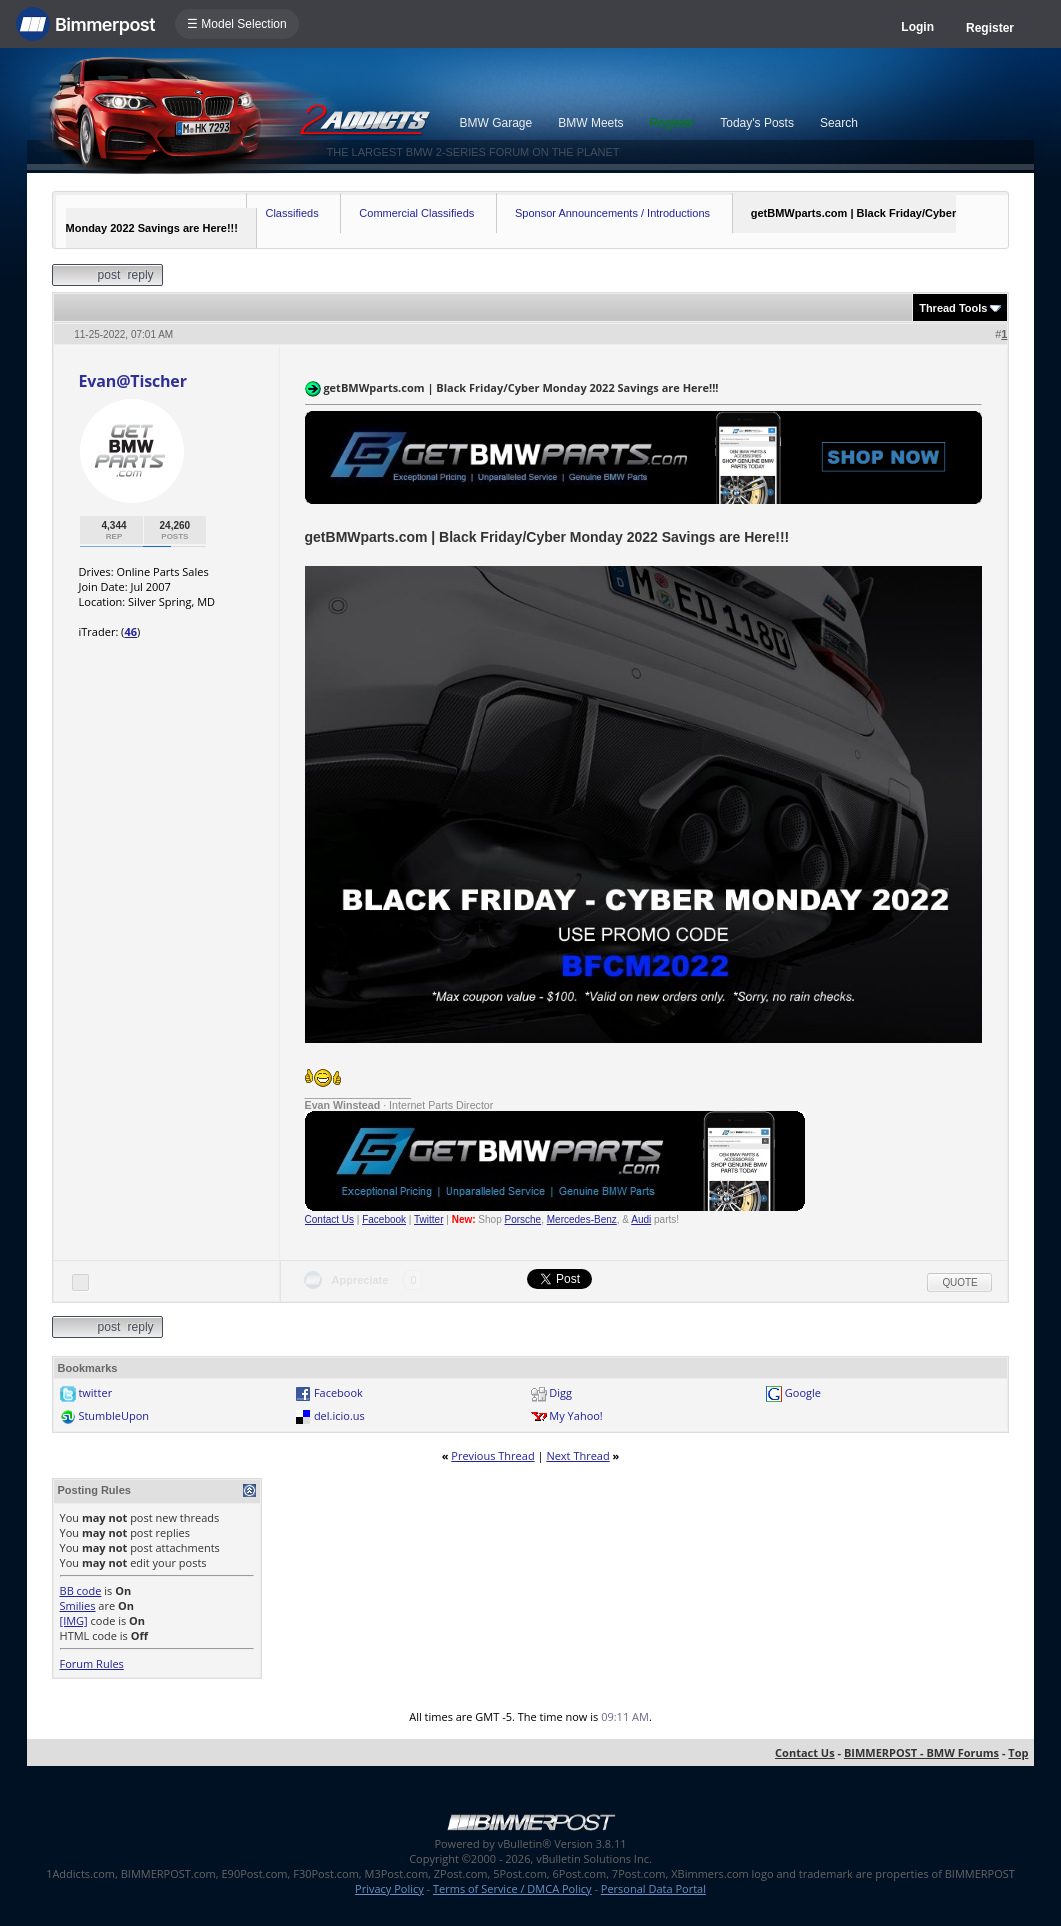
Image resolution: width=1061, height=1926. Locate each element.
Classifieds (291, 213)
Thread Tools (953, 308)
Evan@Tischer (133, 381)
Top (1018, 1752)
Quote (959, 1282)
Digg (560, 1392)
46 (130, 631)
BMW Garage (496, 123)
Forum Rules (92, 1663)
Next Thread (577, 1455)
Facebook (384, 1219)
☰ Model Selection (237, 24)
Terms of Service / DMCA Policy (512, 1888)
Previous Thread (492, 1455)
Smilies (78, 1605)
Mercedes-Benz (582, 1219)
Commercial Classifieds (416, 213)
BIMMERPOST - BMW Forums (921, 1752)
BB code (81, 1590)
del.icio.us (339, 1415)
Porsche (523, 1219)
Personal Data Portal (653, 1888)
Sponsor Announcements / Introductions (612, 213)
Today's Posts (757, 123)
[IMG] (74, 1620)
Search (839, 123)
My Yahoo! (575, 1415)
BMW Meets (590, 123)
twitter (95, 1392)
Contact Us (329, 1219)
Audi (641, 1219)
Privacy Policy (389, 1888)
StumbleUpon (113, 1415)
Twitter (428, 1219)
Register (990, 28)
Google (803, 1392)
